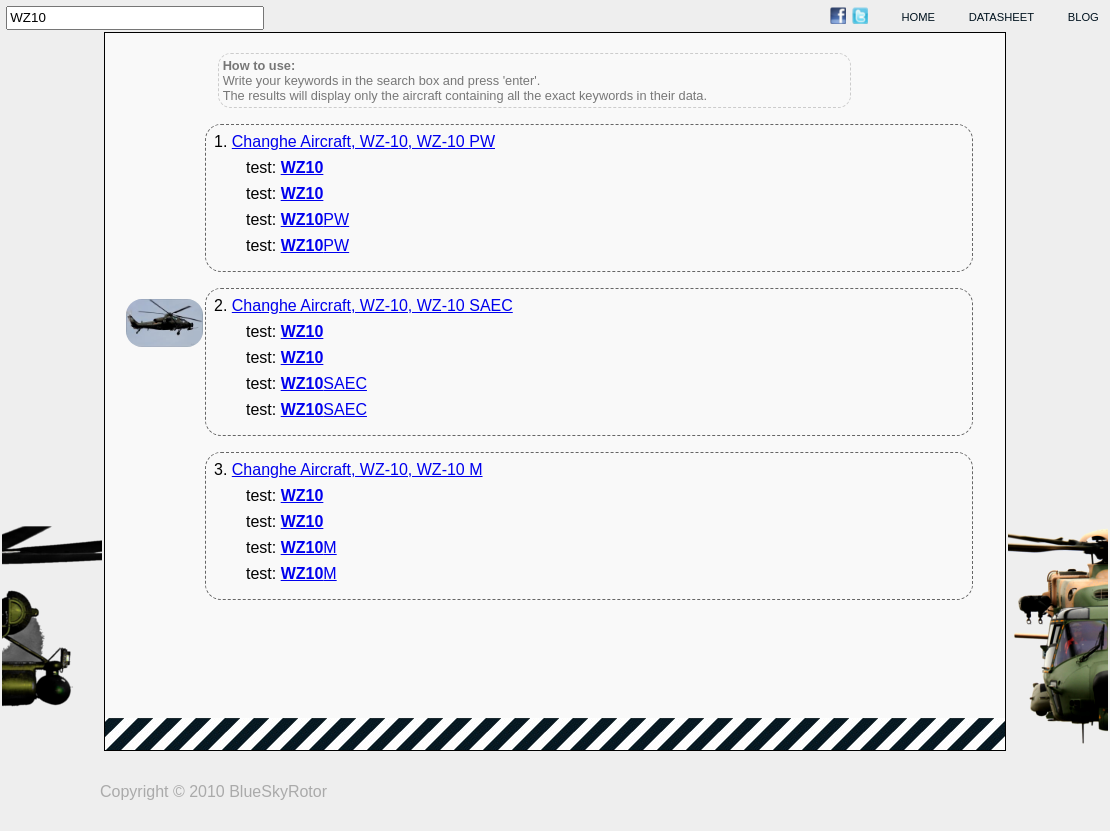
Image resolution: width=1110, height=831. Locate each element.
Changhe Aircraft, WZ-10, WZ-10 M (357, 469)
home (919, 17)
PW (315, 219)
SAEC (324, 383)
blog (1083, 17)
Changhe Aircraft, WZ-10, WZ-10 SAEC (372, 305)
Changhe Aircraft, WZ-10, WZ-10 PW (363, 141)
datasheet (1001, 17)
